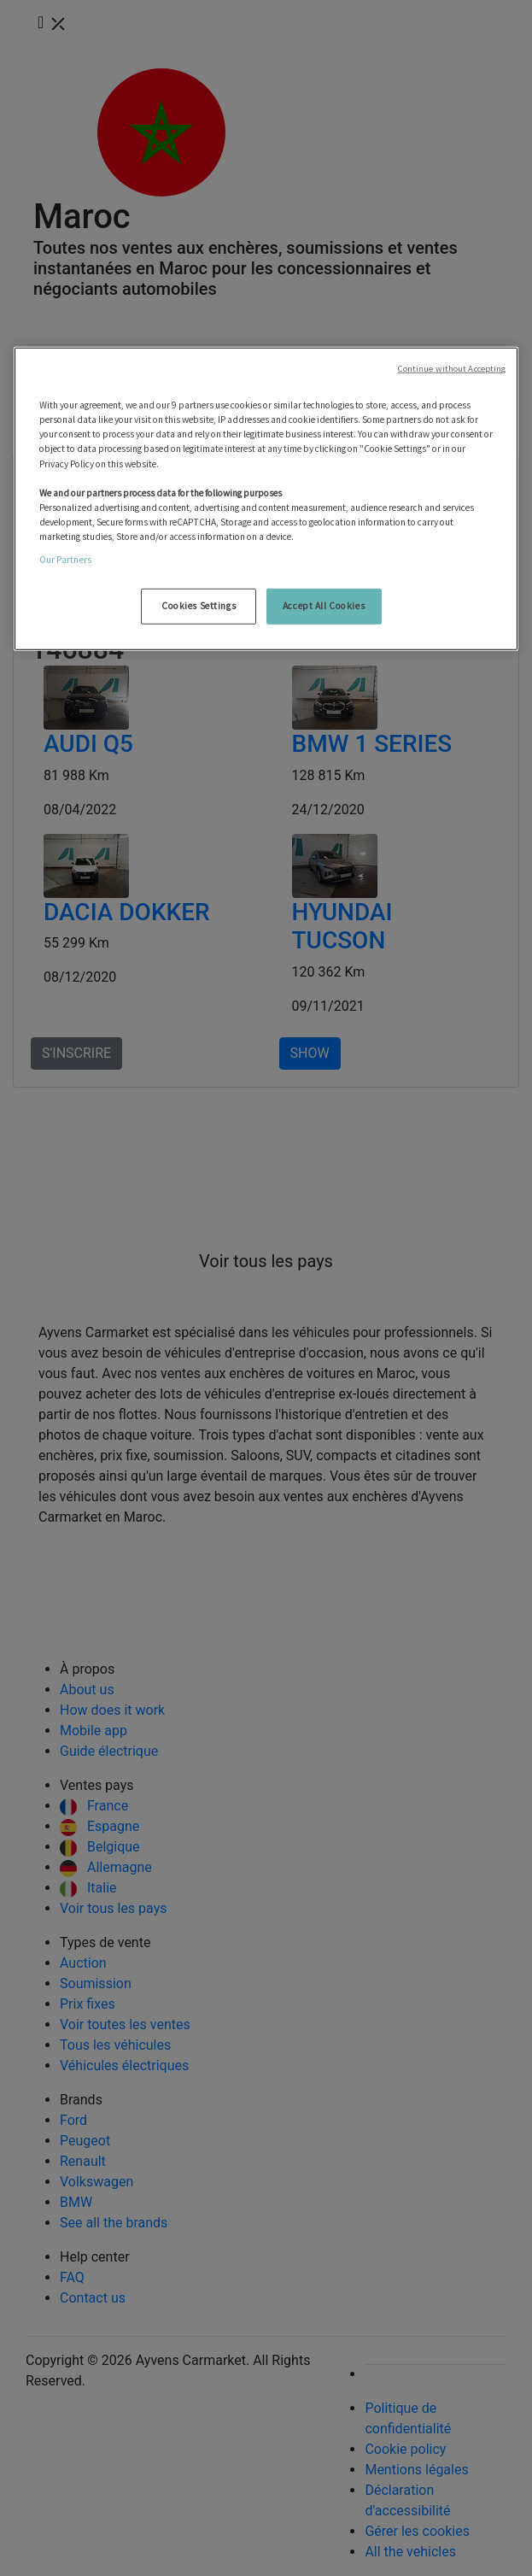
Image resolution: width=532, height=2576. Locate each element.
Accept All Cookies (324, 606)
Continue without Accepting (452, 368)
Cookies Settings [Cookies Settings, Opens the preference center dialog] (198, 606)
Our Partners (65, 560)
